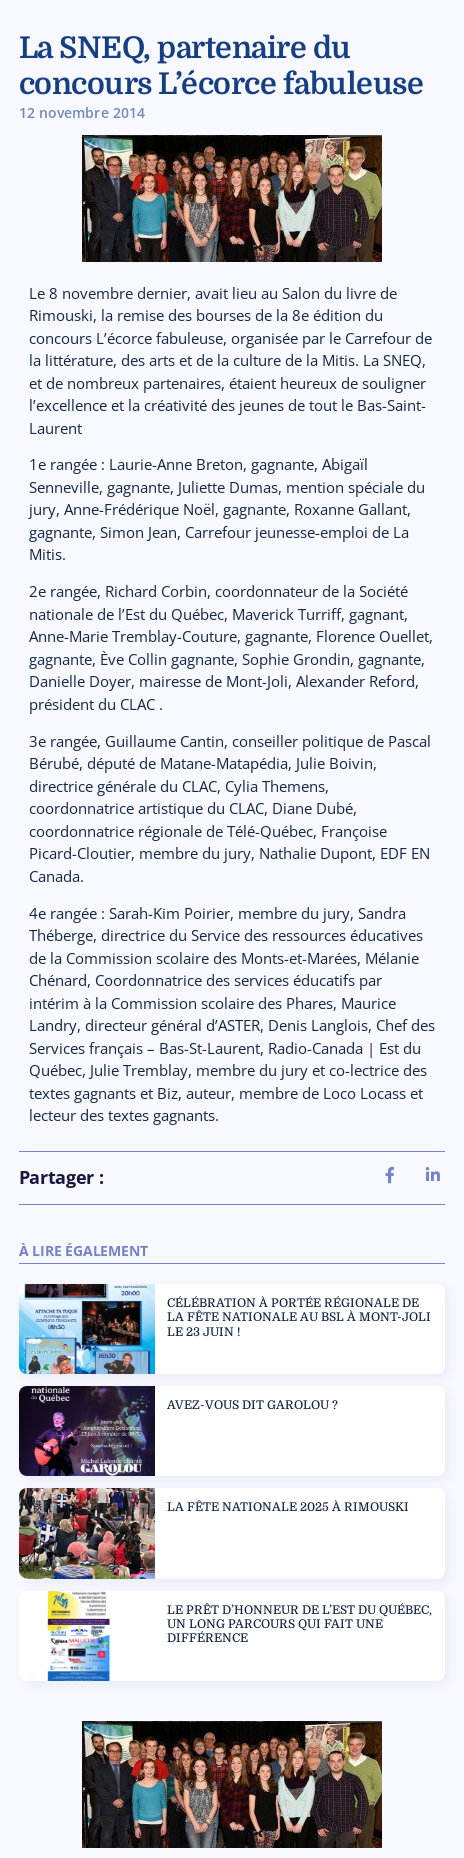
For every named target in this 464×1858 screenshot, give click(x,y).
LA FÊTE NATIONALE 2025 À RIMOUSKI (288, 1507)
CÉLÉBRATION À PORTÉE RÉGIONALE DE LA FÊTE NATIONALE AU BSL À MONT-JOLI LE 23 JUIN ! (299, 1317)
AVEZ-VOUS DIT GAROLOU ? (252, 1405)
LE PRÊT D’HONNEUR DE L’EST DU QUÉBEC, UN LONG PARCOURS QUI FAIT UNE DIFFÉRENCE (299, 1624)
